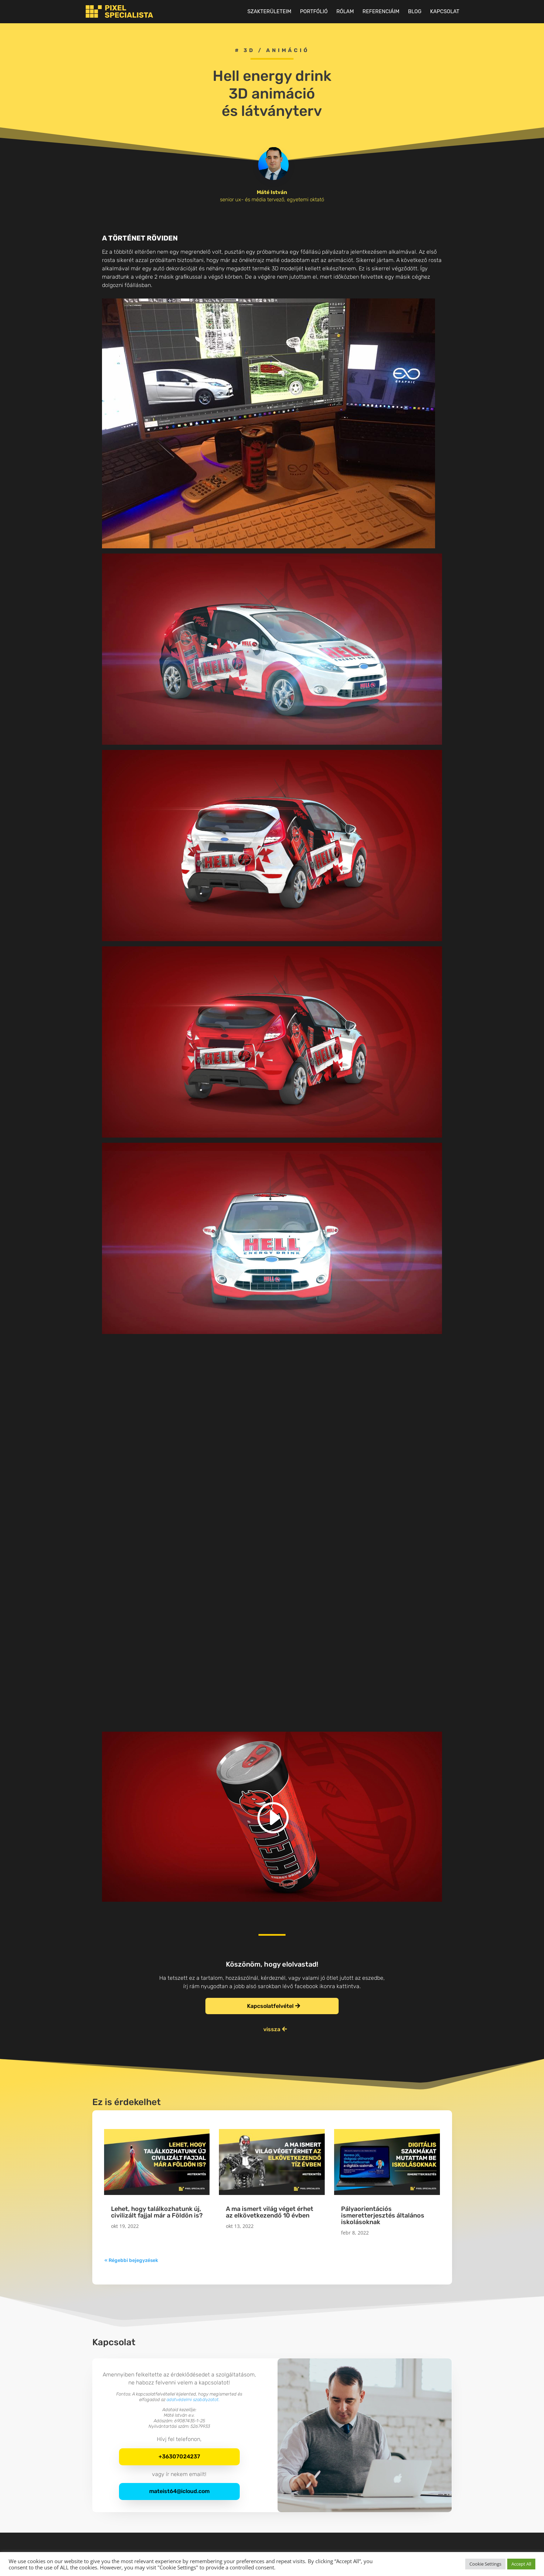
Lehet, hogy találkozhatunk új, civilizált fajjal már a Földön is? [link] (157, 2212)
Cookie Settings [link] (485, 2564)
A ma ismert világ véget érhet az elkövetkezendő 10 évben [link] (269, 2212)
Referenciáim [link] (381, 12)
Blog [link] (415, 12)
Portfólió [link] (314, 12)
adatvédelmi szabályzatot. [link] (193, 2399)
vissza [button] (271, 2029)
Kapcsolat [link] (444, 12)
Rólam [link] (345, 12)
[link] (116, 11)
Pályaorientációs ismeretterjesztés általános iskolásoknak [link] (382, 2215)
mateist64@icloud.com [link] (179, 2491)
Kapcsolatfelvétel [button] (270, 2006)
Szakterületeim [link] (269, 12)
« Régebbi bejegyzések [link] (131, 2260)
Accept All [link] (521, 2564)
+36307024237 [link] (179, 2456)
